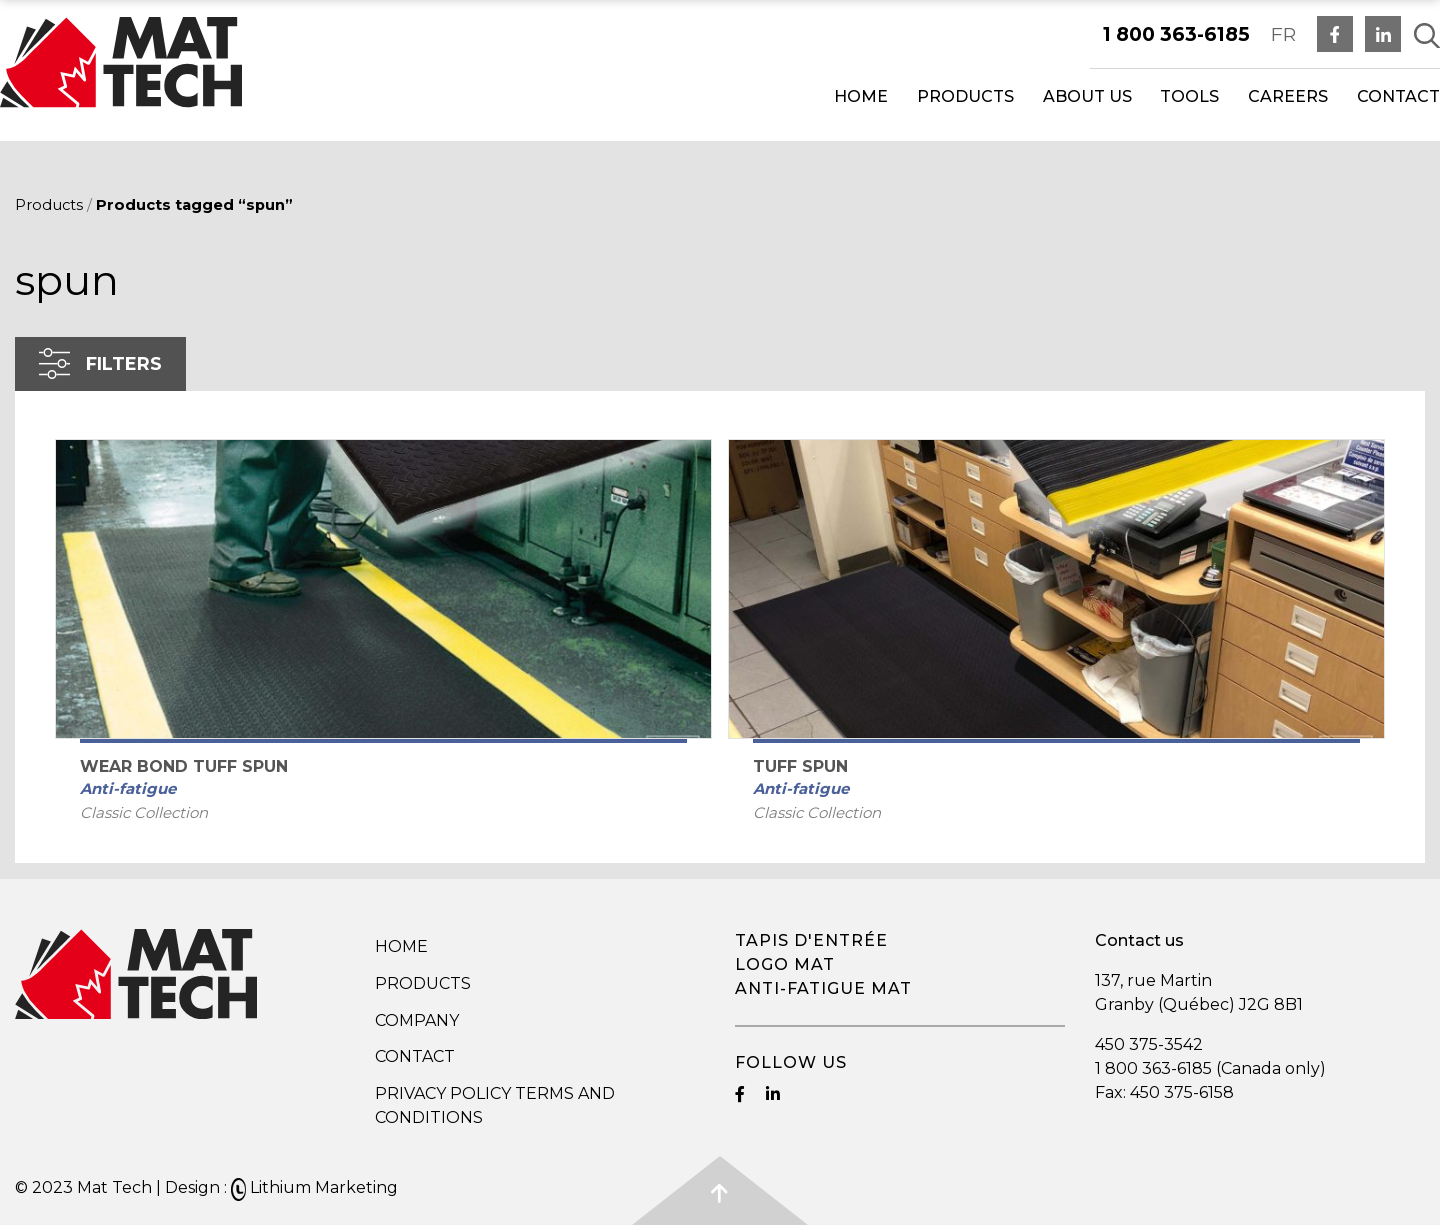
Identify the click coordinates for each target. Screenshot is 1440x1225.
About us (1087, 96)
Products (965, 96)
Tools (1189, 96)
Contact (1398, 96)
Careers (1288, 96)
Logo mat (785, 964)
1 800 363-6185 (1176, 34)
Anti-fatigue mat (823, 988)
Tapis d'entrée (811, 940)
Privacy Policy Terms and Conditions (495, 1105)
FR (1283, 34)
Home (861, 96)
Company (417, 1020)
